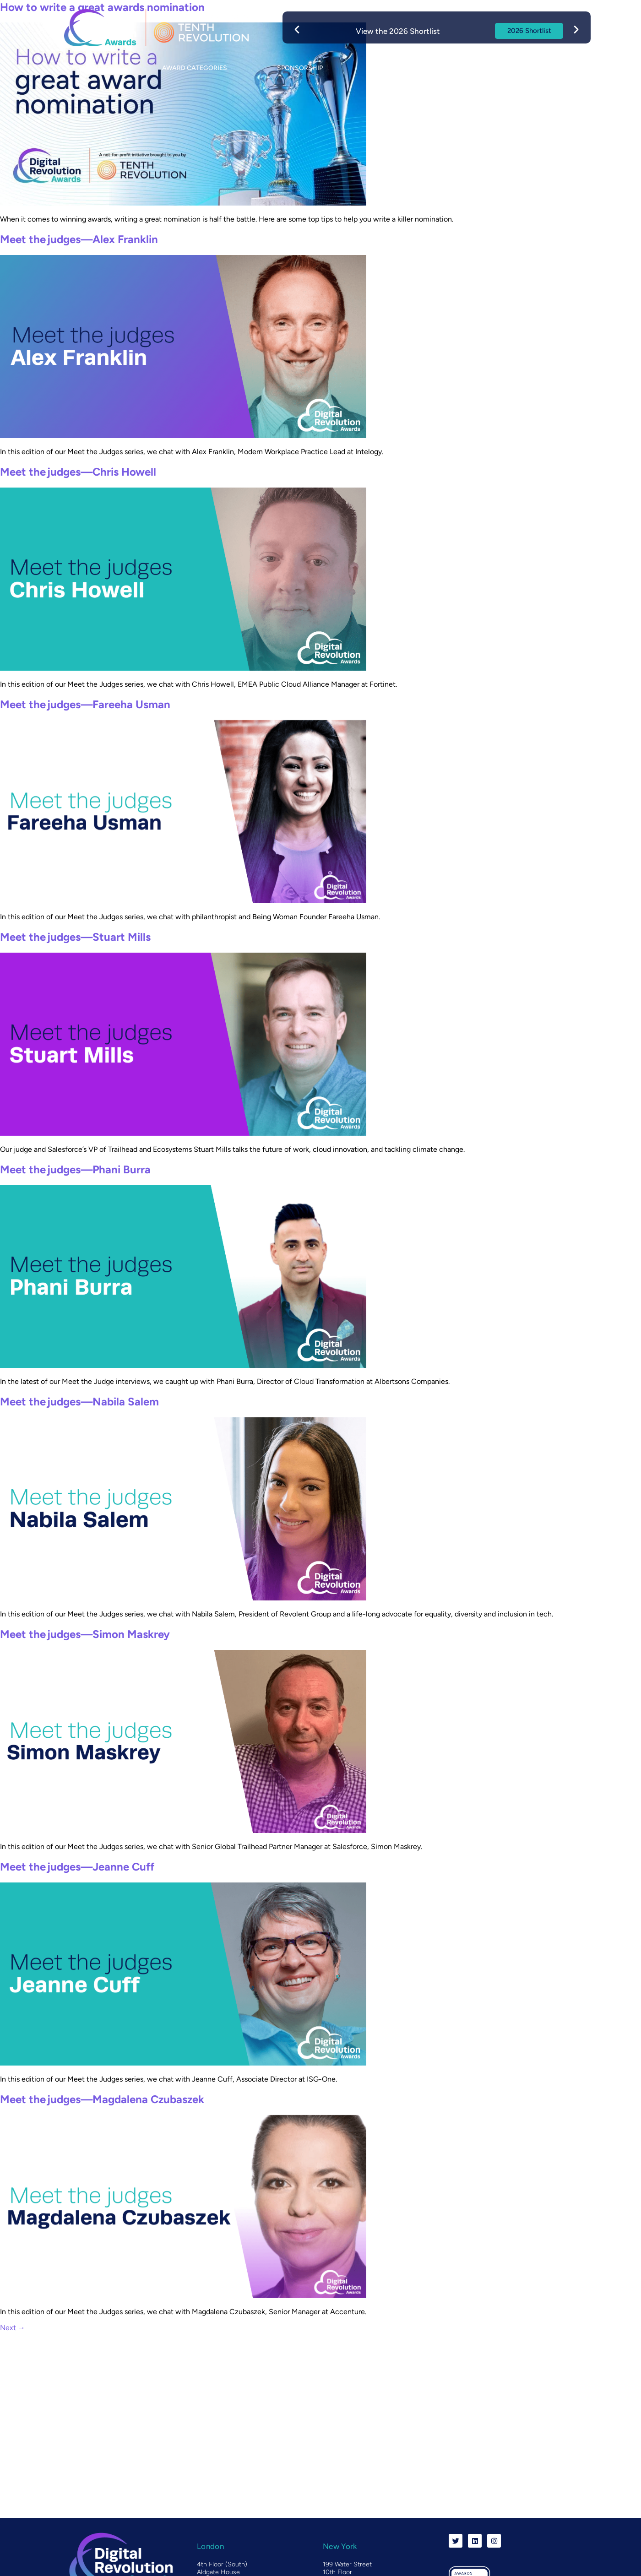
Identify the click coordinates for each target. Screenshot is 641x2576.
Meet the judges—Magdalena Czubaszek (102, 2099)
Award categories (194, 68)
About (97, 68)
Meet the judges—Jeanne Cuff (77, 1866)
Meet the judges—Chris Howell (78, 471)
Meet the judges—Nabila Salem (79, 1401)
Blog (459, 68)
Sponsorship (300, 68)
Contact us (538, 68)
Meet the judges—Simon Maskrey (85, 1634)
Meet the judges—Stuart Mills (75, 937)
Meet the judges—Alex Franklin (79, 239)
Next (12, 2327)
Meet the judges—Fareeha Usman (85, 704)
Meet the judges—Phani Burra (75, 1169)
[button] (297, 28)
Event (387, 68)
